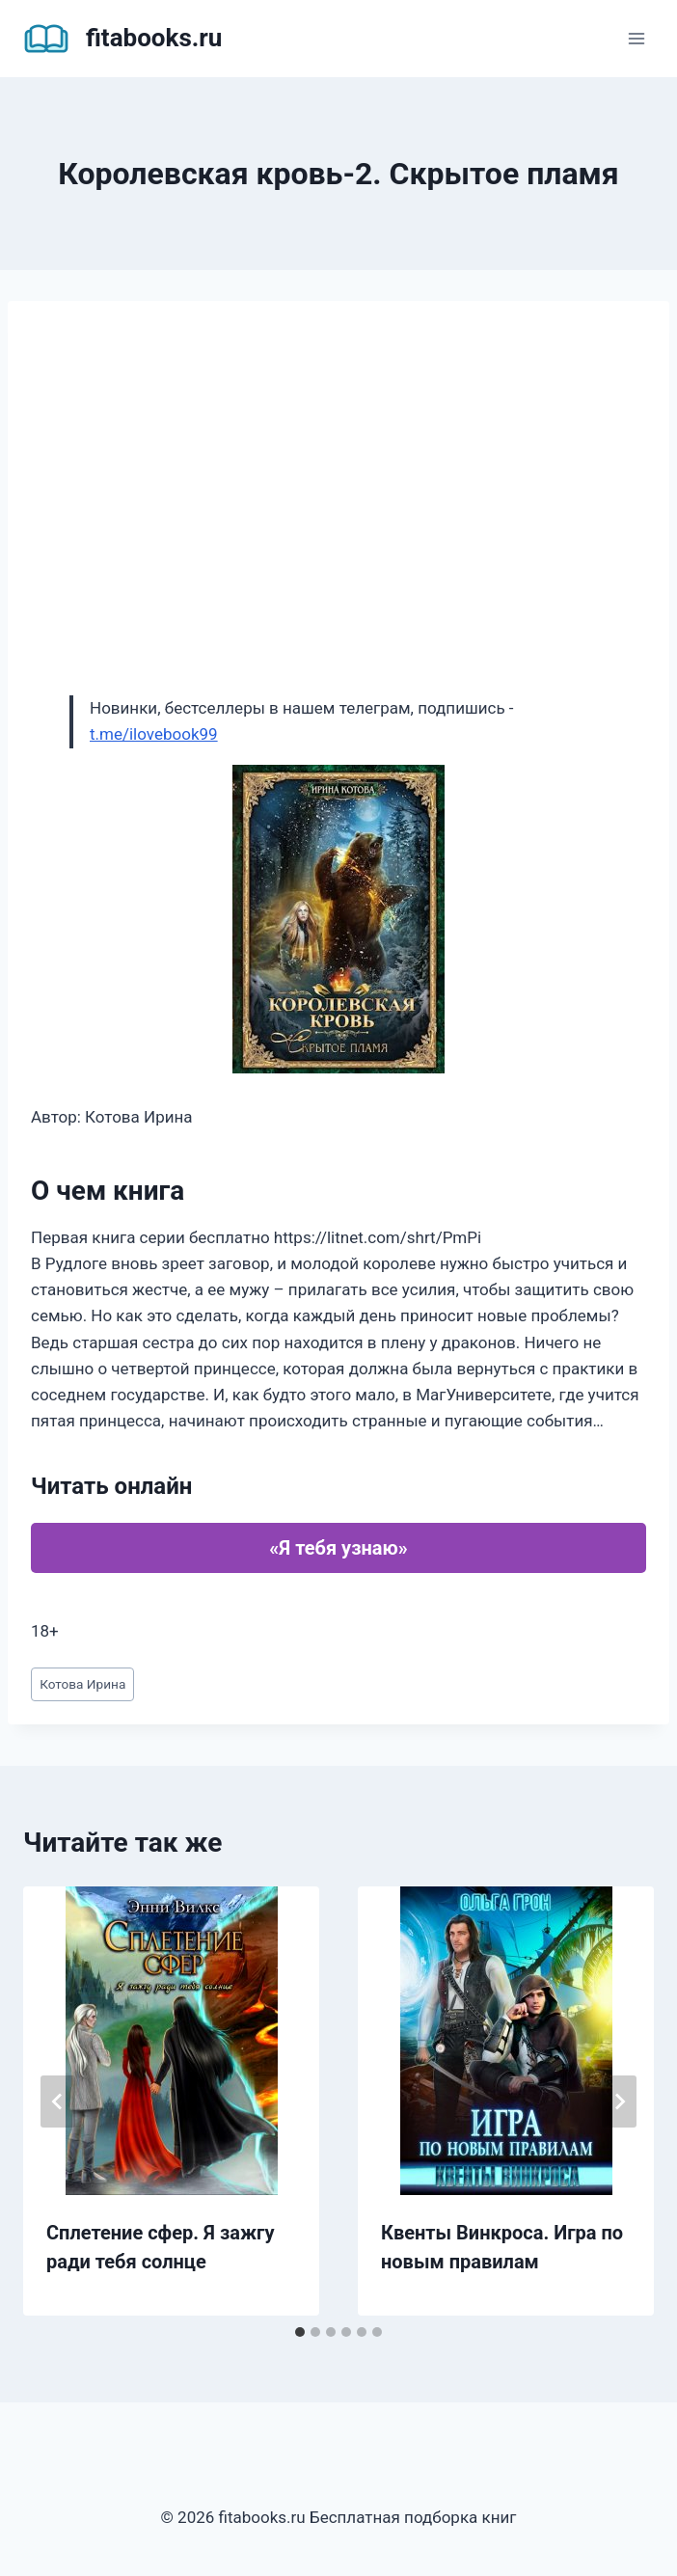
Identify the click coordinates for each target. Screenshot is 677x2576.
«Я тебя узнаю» (338, 1547)
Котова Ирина (82, 1684)
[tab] (300, 2332)
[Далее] (619, 2101)
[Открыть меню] (636, 38)
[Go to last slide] (58, 2101)
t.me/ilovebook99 (154, 734)
